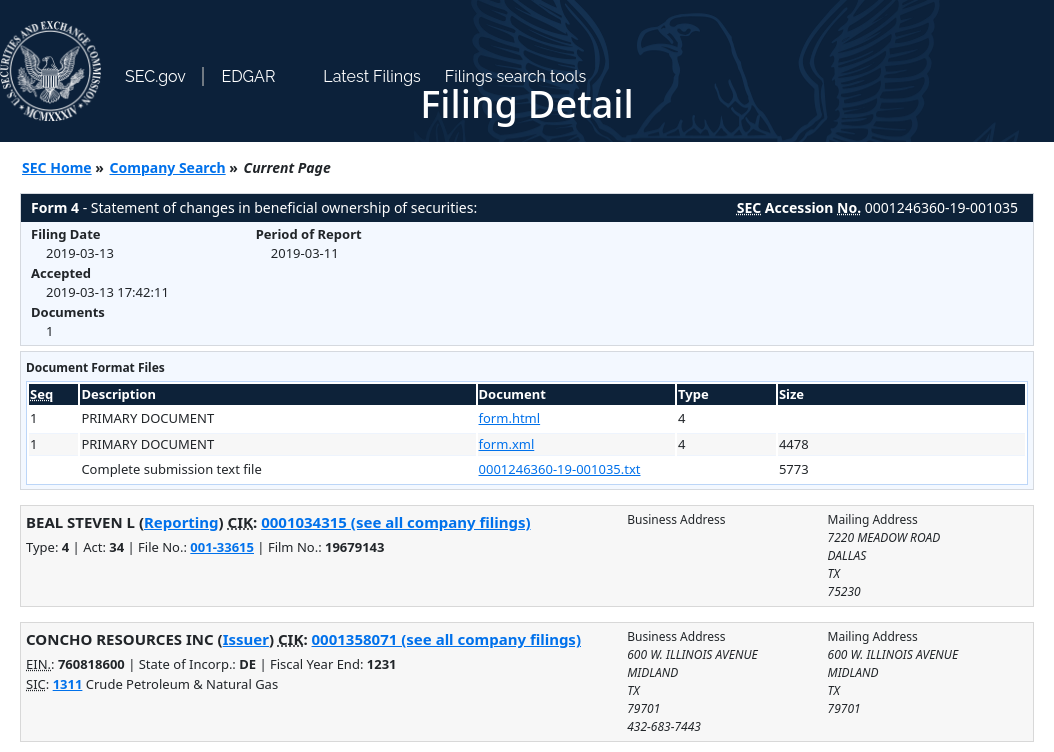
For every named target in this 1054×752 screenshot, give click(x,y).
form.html (510, 418)
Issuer (246, 639)
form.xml (507, 444)
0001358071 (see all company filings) (446, 639)
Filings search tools (516, 76)
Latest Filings (371, 76)
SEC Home (57, 167)
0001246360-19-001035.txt (560, 469)
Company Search (168, 167)
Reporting (181, 522)
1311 (68, 684)
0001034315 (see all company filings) (395, 522)
